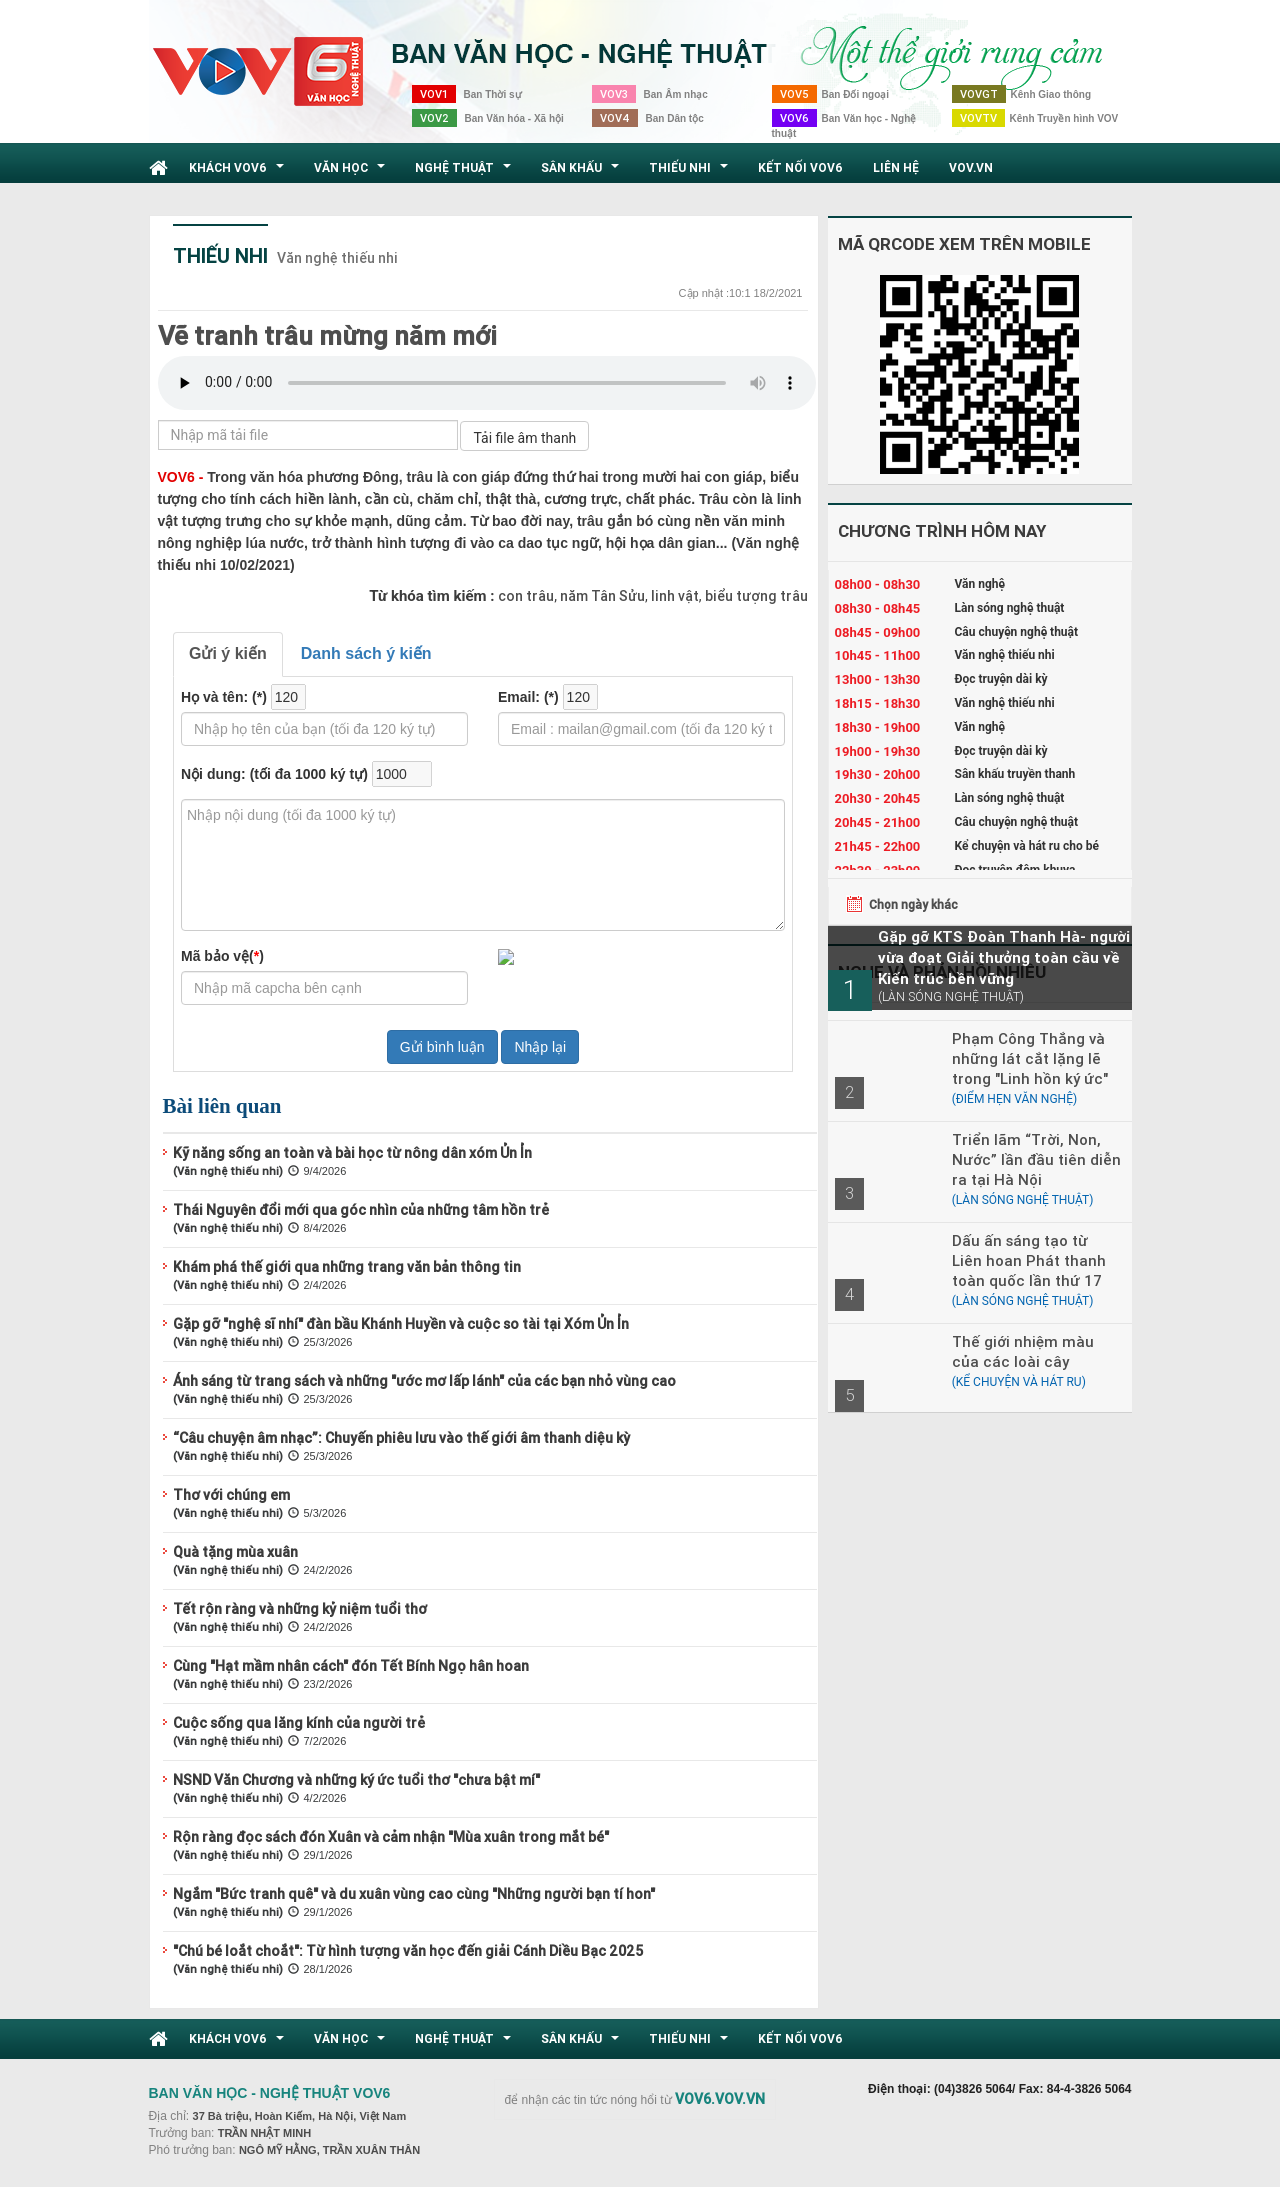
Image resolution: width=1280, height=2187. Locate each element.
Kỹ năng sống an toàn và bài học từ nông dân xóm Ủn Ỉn (352, 1153)
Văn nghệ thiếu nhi (337, 258)
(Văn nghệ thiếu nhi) (228, 1171)
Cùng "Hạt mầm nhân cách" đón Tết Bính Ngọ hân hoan (351, 1666)
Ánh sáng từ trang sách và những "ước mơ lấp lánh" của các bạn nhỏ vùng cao (424, 1381)
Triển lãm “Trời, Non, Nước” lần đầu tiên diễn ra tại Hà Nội (1036, 1159)
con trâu (526, 596)
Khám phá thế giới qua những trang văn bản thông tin (347, 1267)
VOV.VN (971, 167)
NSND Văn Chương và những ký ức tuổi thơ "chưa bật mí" (356, 1780)
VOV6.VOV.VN (720, 2099)
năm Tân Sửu (601, 596)
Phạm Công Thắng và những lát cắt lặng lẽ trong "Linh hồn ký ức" (1030, 1058)
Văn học (352, 173)
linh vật (673, 596)
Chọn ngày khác (913, 904)
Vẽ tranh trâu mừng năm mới (327, 336)
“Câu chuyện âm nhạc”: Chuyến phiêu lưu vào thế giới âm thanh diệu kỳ (401, 1438)
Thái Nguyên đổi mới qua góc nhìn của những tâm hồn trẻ (361, 1210)
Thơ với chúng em (231, 1495)
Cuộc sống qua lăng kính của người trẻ (299, 1723)
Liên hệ (896, 167)
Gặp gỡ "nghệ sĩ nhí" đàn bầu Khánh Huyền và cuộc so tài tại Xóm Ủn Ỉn (401, 1324)
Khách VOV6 (239, 173)
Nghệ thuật (465, 173)
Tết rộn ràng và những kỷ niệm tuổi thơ (300, 1609)
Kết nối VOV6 (800, 167)
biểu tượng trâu (755, 596)
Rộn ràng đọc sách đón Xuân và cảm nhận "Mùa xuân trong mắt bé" (391, 1837)
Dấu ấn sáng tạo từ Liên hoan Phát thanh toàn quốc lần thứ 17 (1029, 1260)
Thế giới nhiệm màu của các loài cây (1023, 1351)
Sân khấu (582, 173)
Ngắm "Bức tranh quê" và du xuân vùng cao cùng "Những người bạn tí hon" (414, 1894)
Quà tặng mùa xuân (235, 1552)
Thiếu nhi (691, 173)
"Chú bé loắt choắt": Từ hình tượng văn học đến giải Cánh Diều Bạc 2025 (408, 1951)
